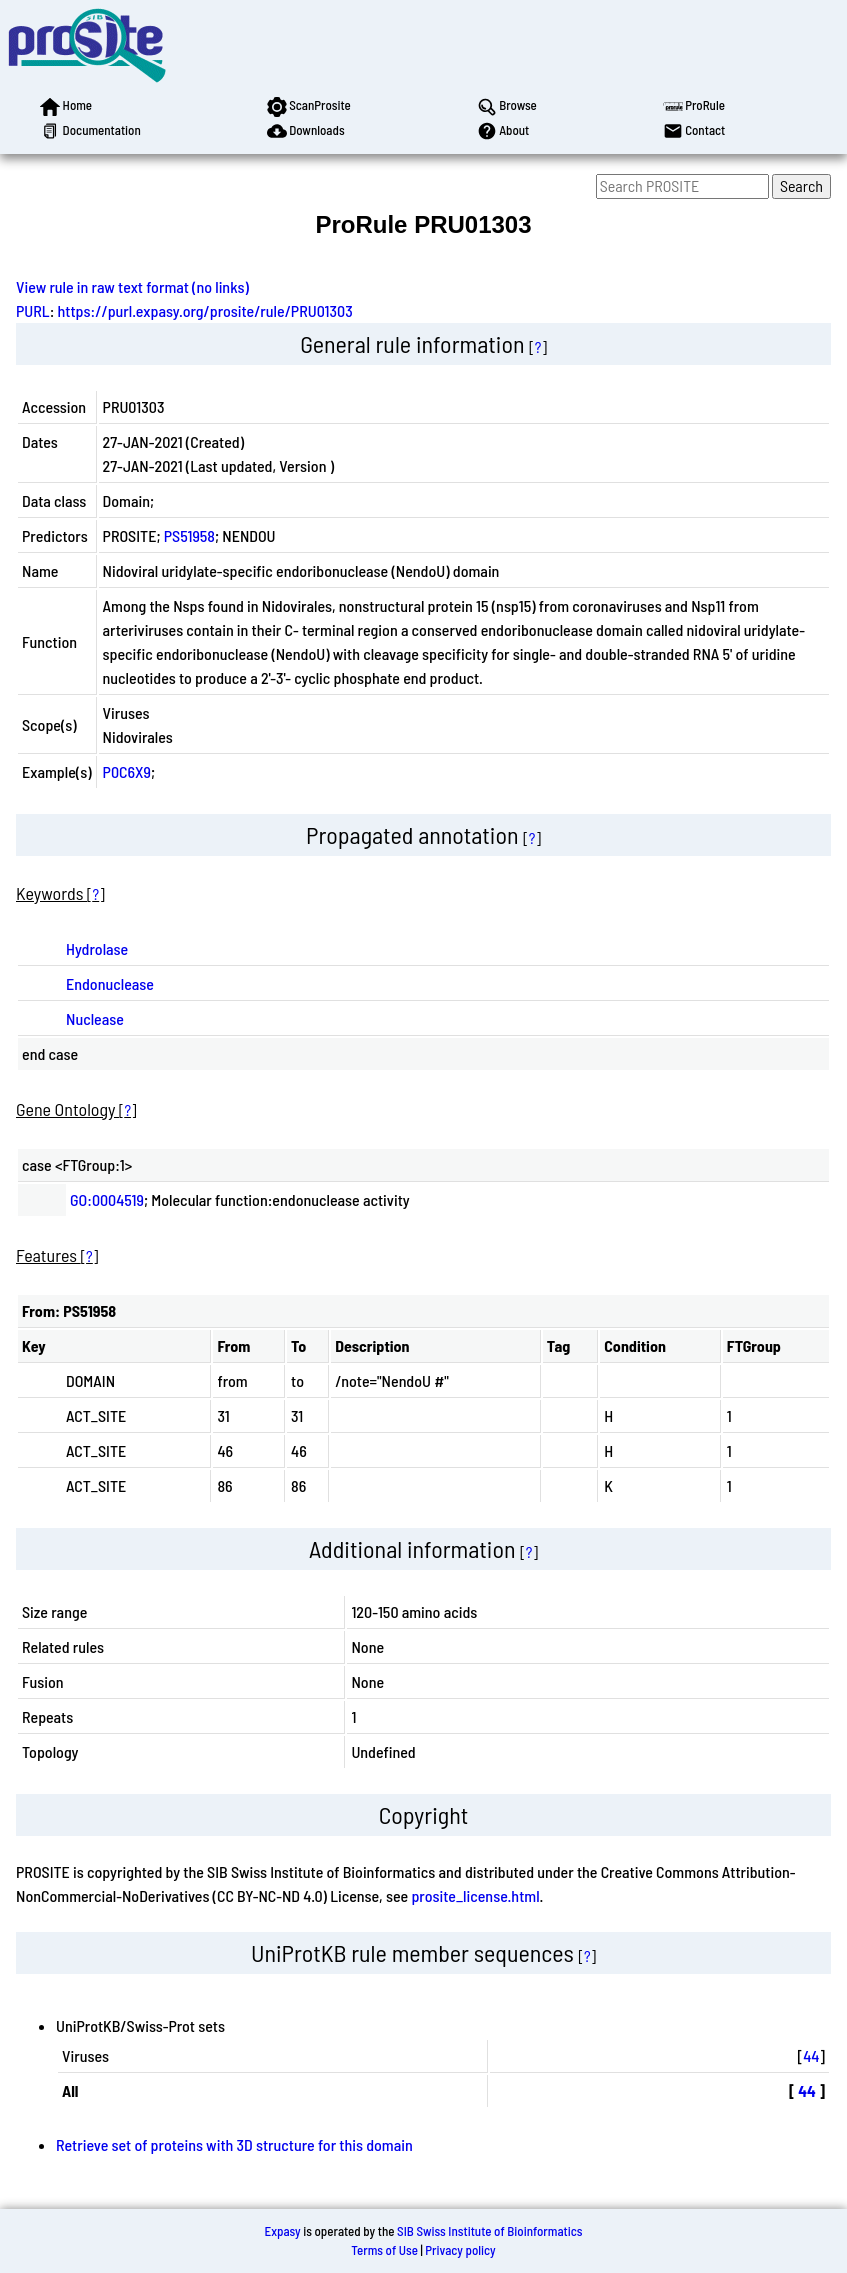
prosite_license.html (475, 1895)
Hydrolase (97, 948)
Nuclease (95, 1018)
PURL (33, 310)
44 (811, 2055)
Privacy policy (460, 2250)
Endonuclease (110, 983)
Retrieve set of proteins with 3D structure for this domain (234, 2144)
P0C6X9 (127, 771)
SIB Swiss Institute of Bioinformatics (489, 2231)
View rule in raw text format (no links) (132, 286)
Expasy (282, 2231)
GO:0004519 (107, 1199)
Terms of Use (384, 2250)
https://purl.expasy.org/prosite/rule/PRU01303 (205, 310)
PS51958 (189, 535)
